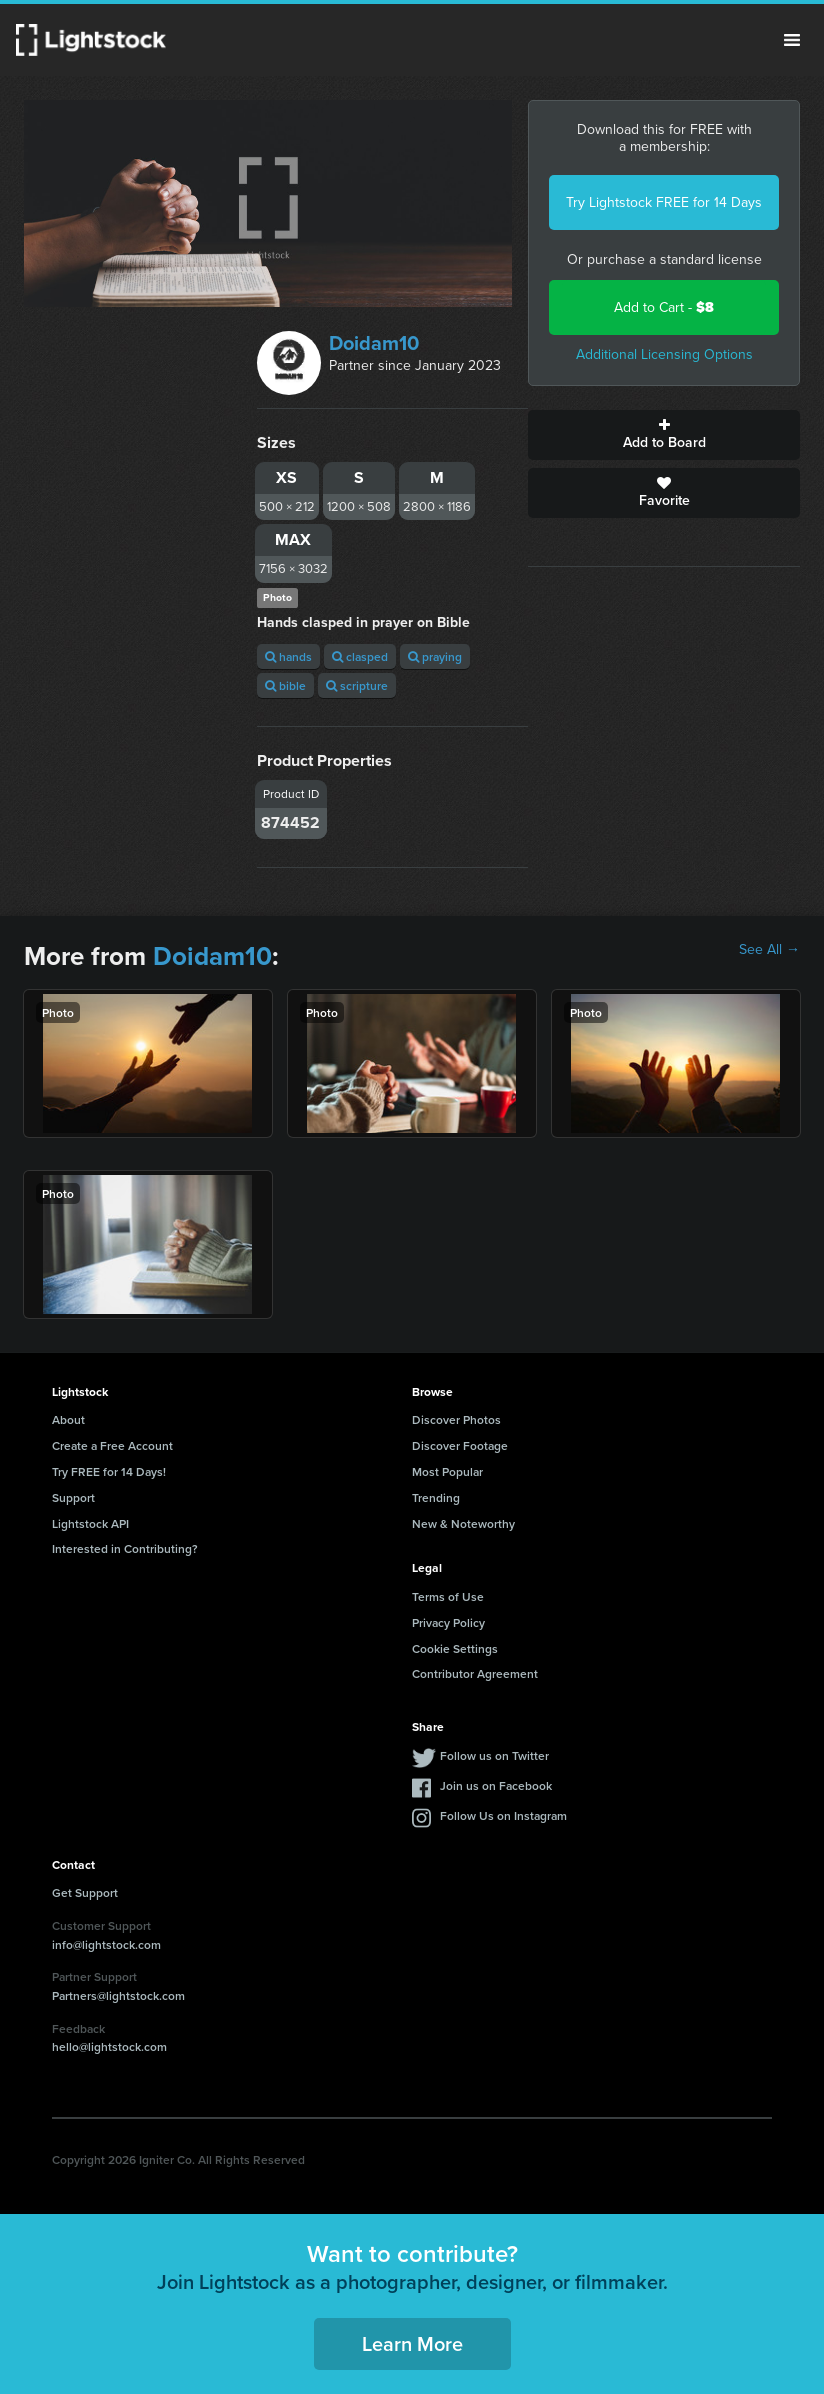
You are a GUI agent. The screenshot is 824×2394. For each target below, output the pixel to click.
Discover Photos (456, 1419)
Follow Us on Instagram (503, 1815)
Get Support (85, 1892)
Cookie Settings (455, 1648)
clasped (360, 656)
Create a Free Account (112, 1445)
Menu (792, 40)
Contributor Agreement (475, 1673)
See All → (769, 950)
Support (73, 1497)
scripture (357, 685)
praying (435, 656)
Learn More (412, 2343)
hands (288, 656)
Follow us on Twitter (494, 1755)
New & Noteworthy (463, 1523)
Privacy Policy (448, 1622)
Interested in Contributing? (125, 1548)
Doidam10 (374, 343)
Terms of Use (448, 1596)
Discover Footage (460, 1445)
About (68, 1419)
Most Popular (447, 1471)
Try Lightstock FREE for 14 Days (664, 202)
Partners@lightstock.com (118, 1995)
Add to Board (664, 435)
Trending (436, 1497)
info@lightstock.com (106, 1944)
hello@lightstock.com (109, 2046)
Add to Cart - (664, 307)
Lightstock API (90, 1523)
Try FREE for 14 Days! (109, 1471)
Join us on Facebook (496, 1785)
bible (285, 685)
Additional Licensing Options (664, 354)
